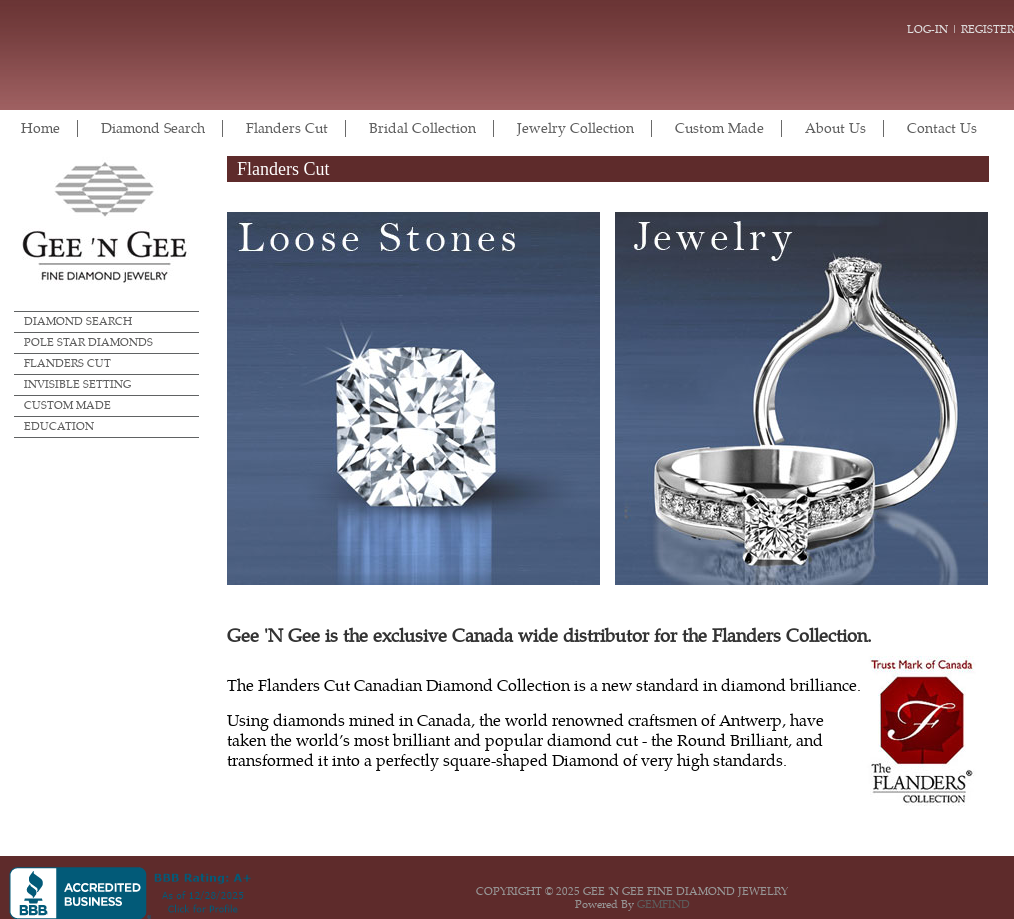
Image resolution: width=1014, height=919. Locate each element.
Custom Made (719, 128)
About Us (835, 128)
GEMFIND (663, 904)
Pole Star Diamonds (88, 342)
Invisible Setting (77, 384)
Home (40, 128)
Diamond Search (153, 128)
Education (59, 426)
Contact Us (942, 128)
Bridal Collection (422, 128)
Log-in (927, 29)
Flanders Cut (287, 128)
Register (987, 29)
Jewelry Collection (575, 128)
